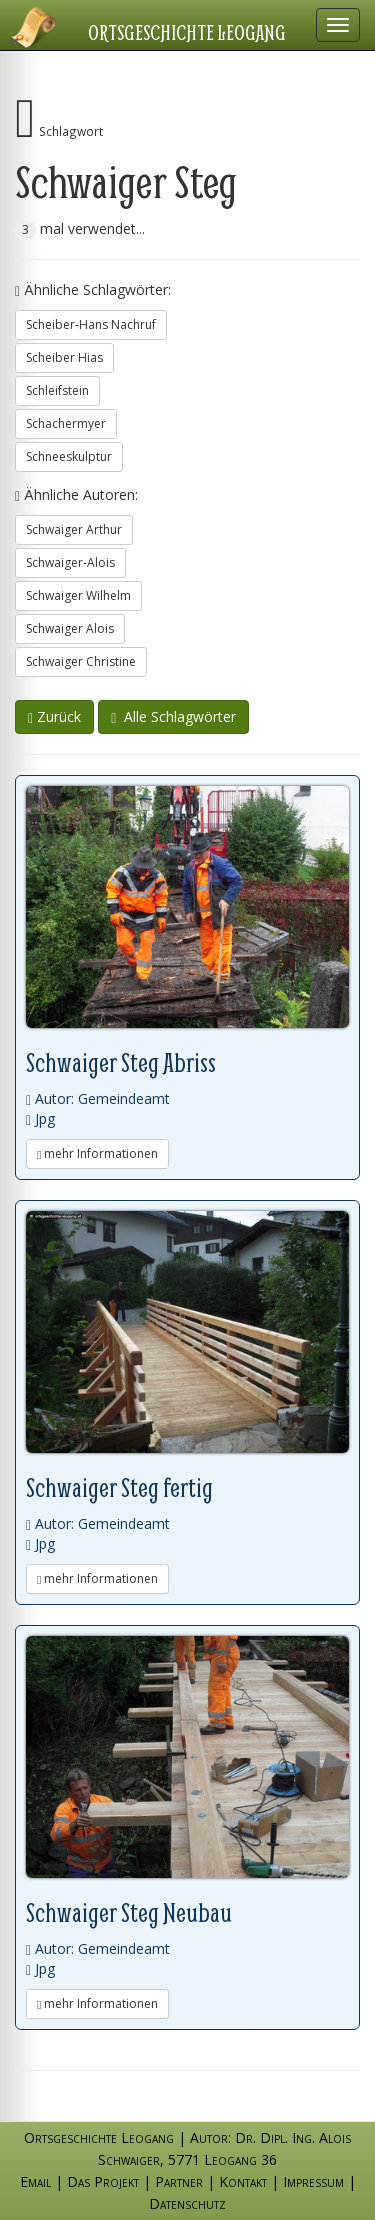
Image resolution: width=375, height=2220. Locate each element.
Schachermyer (66, 423)
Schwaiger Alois (70, 628)
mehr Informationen (97, 1153)
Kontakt (243, 2181)
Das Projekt (103, 2181)
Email (35, 2181)
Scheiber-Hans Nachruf (91, 324)
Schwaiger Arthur (74, 529)
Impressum (313, 2181)
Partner (179, 2181)
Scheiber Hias (64, 357)
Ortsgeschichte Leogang (187, 32)
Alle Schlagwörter (173, 716)
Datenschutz (187, 2203)
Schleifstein (57, 390)
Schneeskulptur (69, 456)
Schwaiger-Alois (70, 562)
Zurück (54, 716)
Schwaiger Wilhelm (78, 595)
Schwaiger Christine (81, 661)
